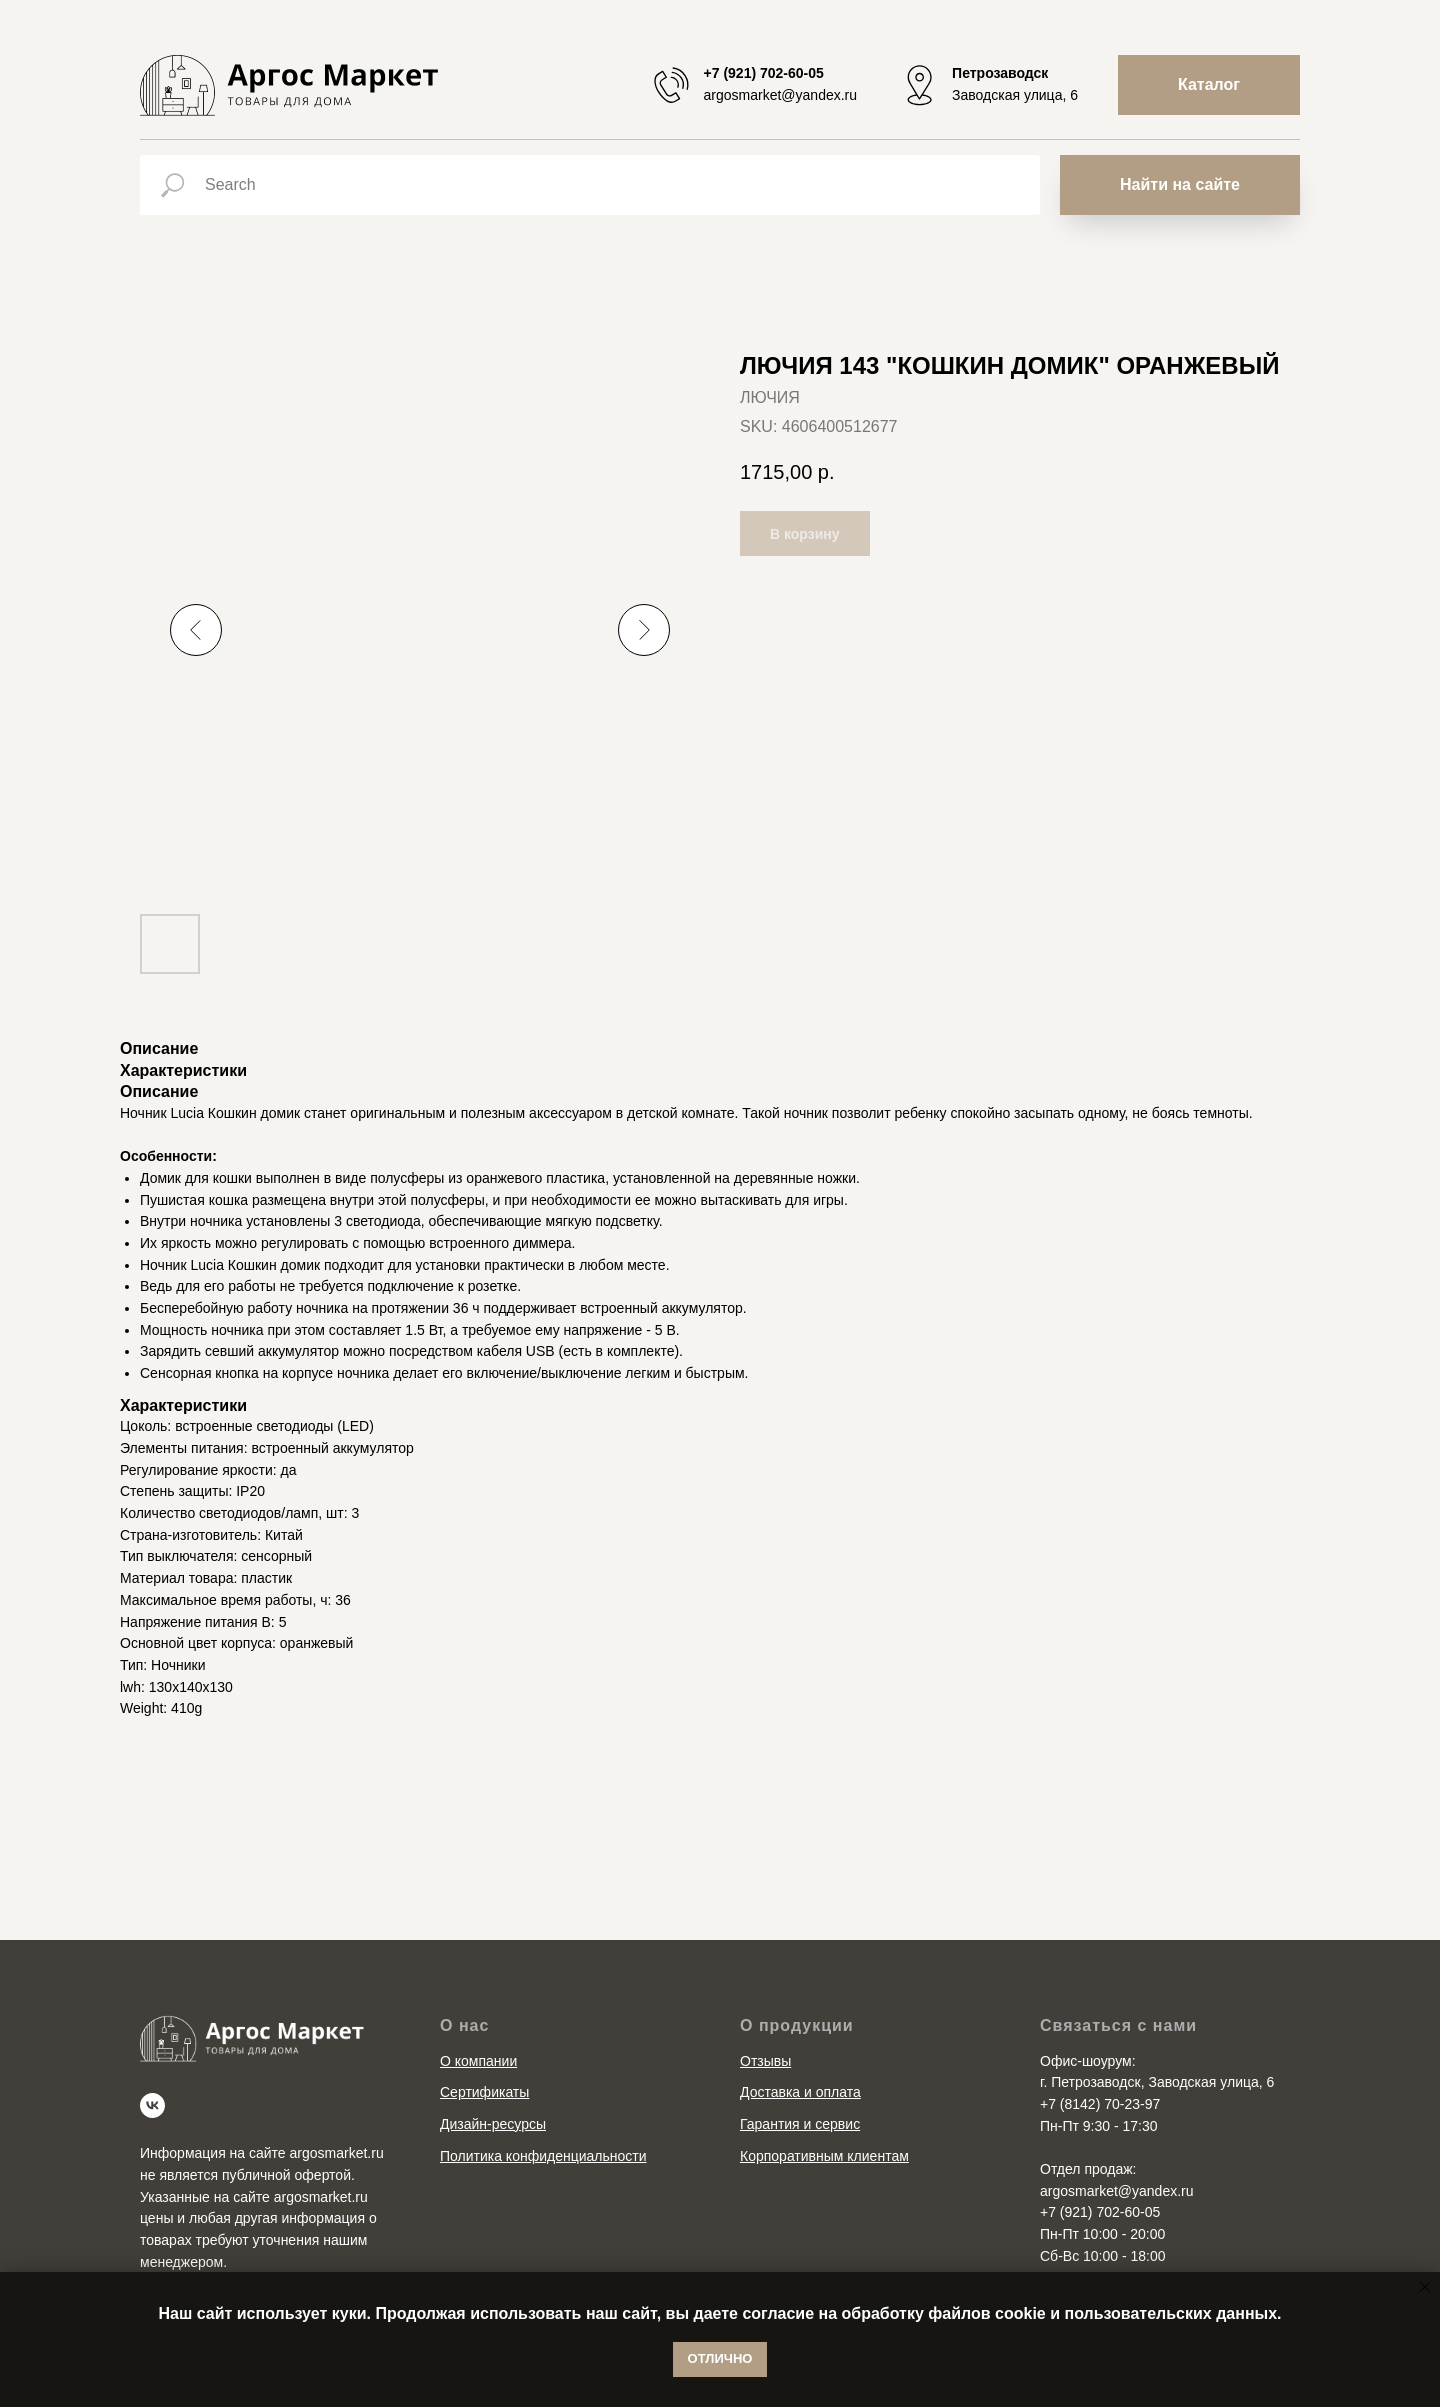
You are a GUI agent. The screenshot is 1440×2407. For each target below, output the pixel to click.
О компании (478, 2061)
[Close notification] (1425, 2287)
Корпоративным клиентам (824, 2156)
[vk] (152, 2105)
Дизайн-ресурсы (493, 2124)
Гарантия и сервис (800, 2124)
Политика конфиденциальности (543, 2156)
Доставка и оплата (800, 2092)
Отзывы (765, 2061)
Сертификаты (484, 2092)
